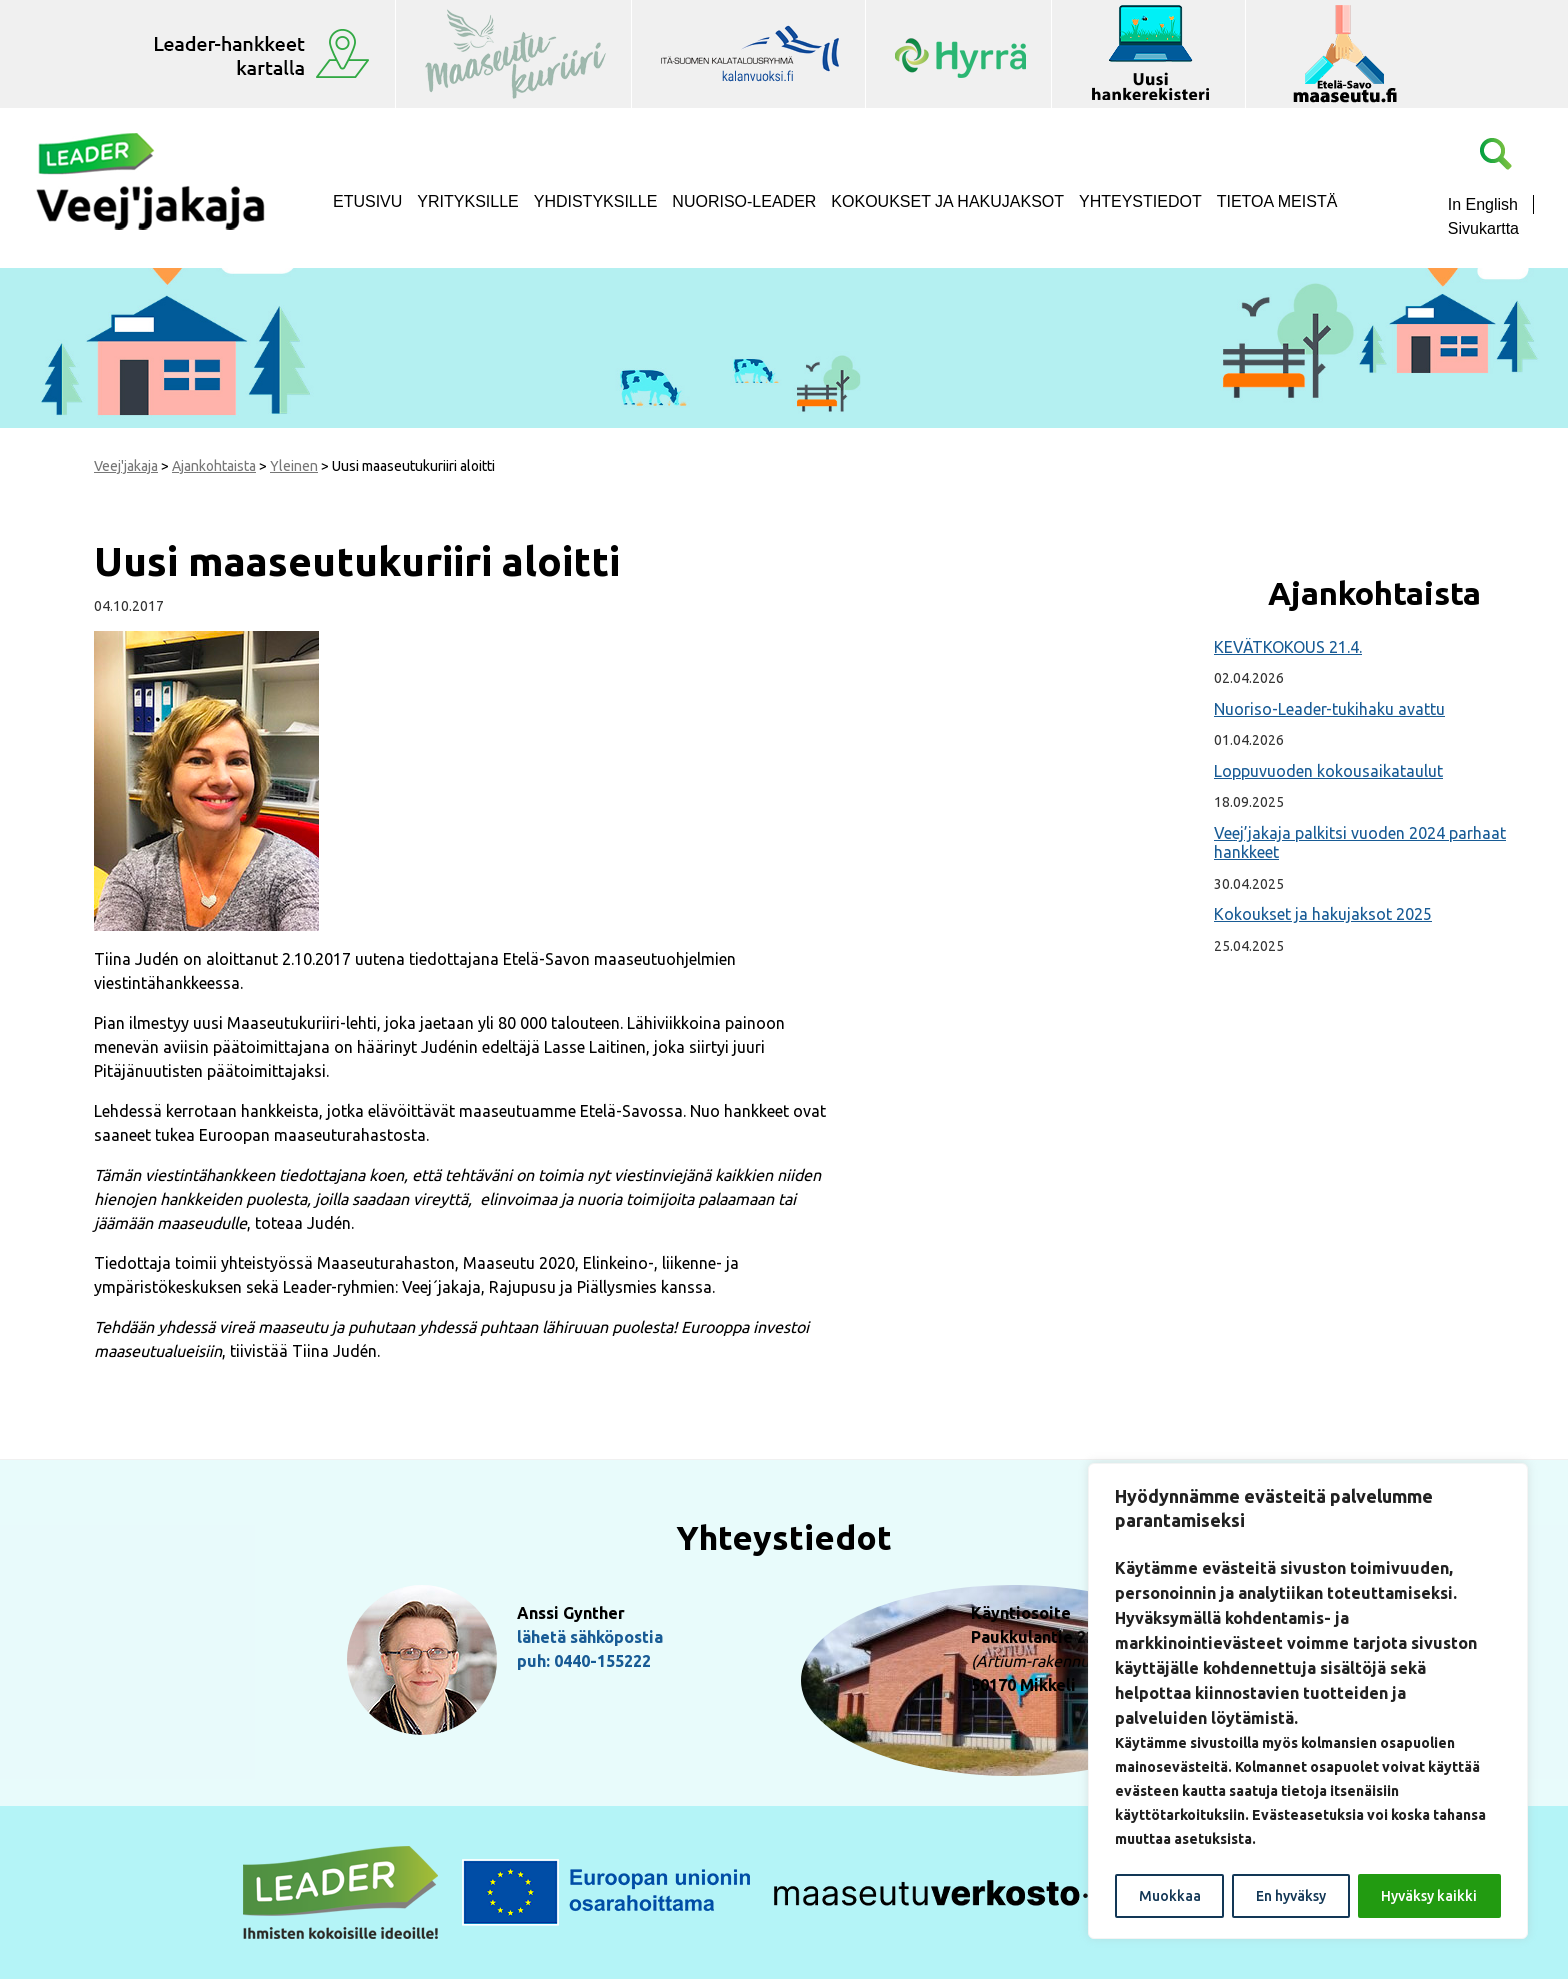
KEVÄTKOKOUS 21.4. (1288, 647)
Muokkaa (1170, 1896)
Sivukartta (1483, 228)
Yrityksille (467, 201)
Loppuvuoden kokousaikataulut (1328, 771)
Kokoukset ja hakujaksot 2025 (1323, 914)
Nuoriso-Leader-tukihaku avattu (1329, 709)
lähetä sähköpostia (590, 1637)
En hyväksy (1291, 1896)
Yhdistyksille (596, 201)
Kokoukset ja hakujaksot (947, 201)
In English (1483, 204)
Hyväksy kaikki (1429, 1896)
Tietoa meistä (1277, 201)
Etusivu (367, 201)
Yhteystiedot (1140, 201)
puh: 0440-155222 (584, 1661)
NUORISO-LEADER (744, 201)
